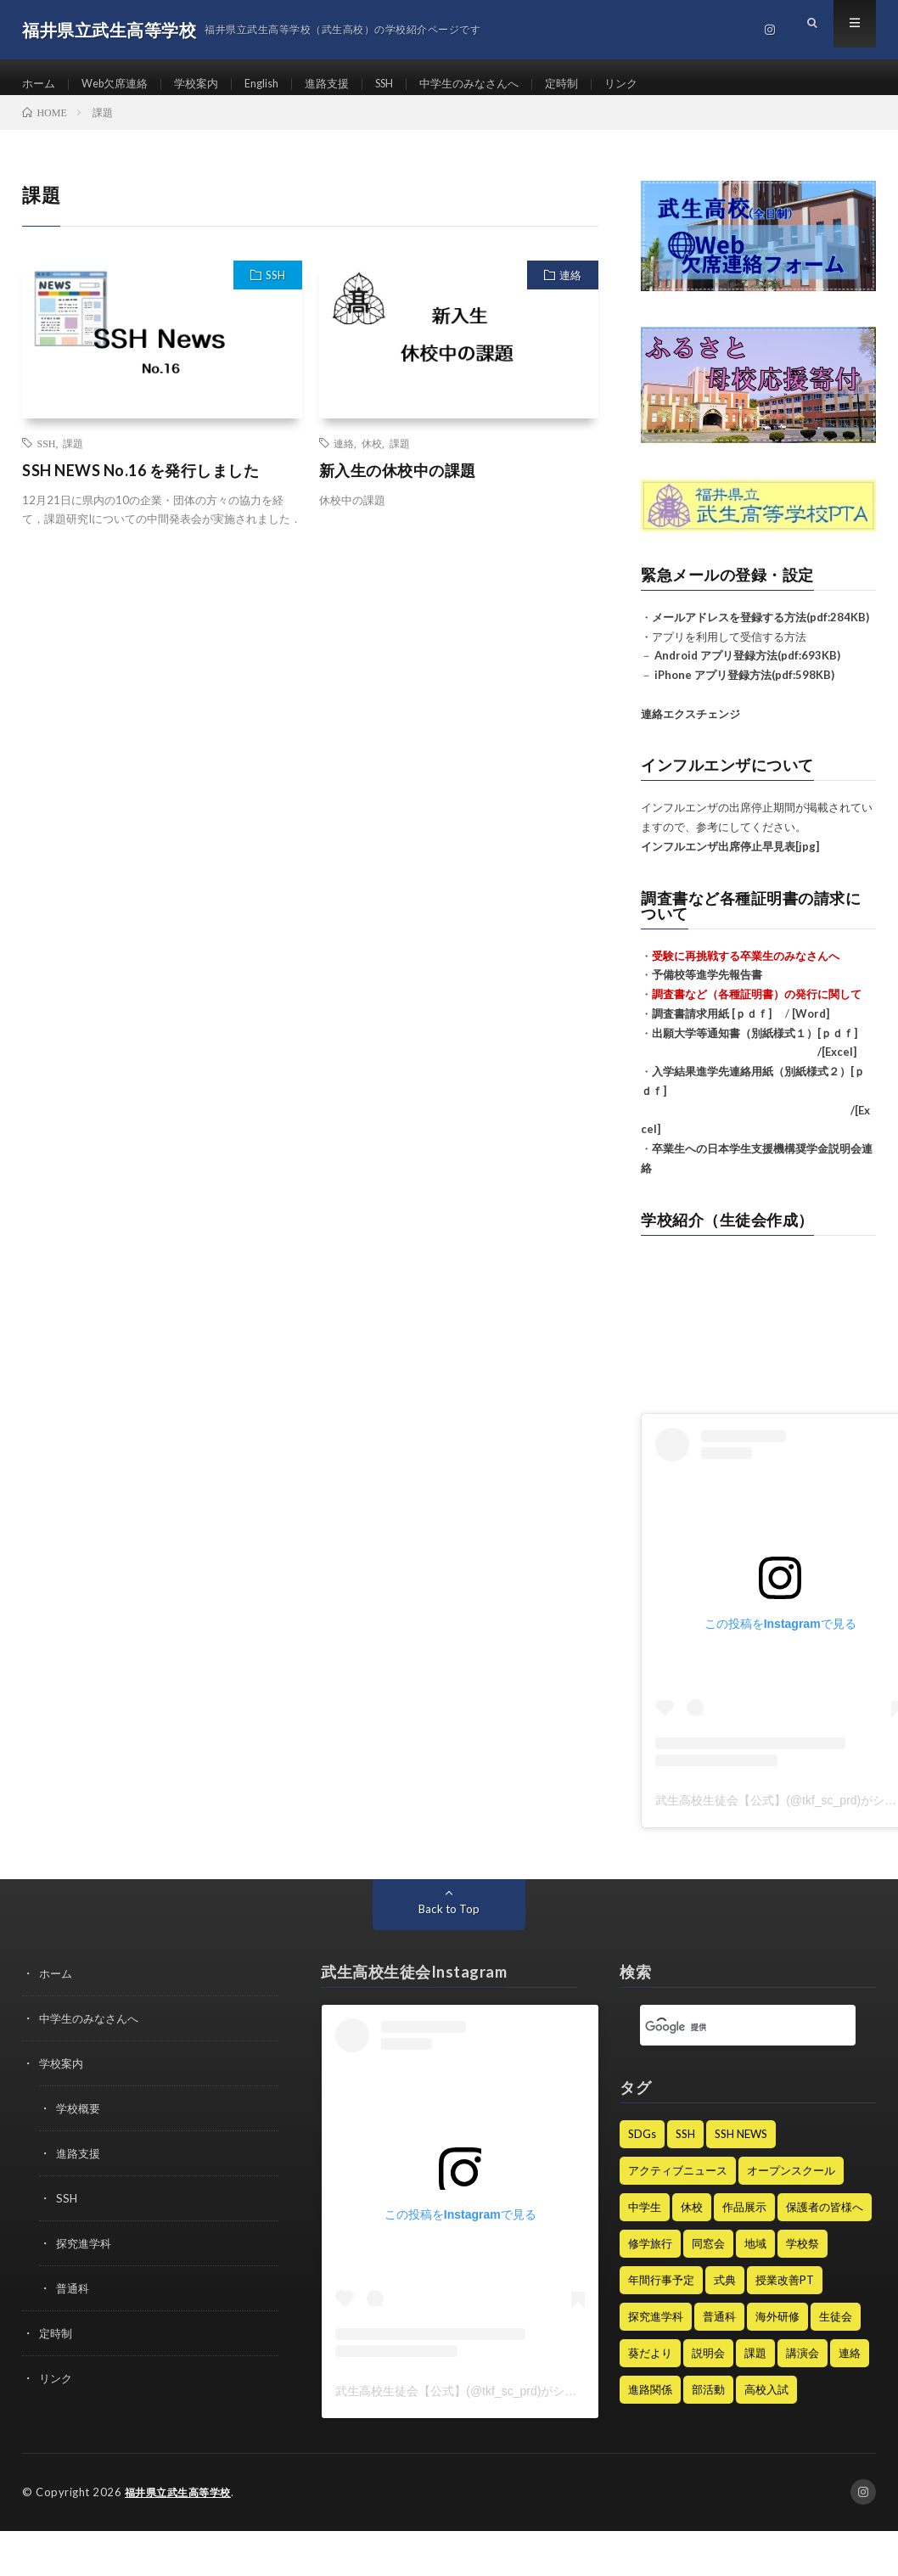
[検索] (727, 2041)
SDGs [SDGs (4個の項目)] (642, 2148)
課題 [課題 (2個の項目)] (755, 2367)
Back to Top (449, 1923)
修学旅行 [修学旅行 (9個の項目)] (650, 2258)
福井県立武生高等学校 (182, 2506)
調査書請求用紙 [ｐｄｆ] (712, 1028)
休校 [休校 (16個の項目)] (692, 2221)
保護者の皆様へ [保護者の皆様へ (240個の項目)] (824, 2221)
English (276, 84)
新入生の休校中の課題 (397, 484)
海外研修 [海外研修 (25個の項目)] (777, 2330)
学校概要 (80, 2120)
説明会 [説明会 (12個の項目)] (708, 2367)
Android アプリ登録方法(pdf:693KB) (747, 669)
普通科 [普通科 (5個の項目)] (719, 2330)
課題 (73, 457)
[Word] (810, 1028)
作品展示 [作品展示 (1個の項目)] (744, 2221)
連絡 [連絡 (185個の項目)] (850, 2367)
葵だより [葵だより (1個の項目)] (650, 2367)
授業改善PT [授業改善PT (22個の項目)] (784, 2294)
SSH (407, 84)
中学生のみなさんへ (497, 84)
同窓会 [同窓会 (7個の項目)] (708, 2258)
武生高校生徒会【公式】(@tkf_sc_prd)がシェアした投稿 (485, 2405)
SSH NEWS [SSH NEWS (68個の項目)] (741, 2148)
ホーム (40, 84)
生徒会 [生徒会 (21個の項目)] (835, 2330)
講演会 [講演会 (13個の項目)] (802, 2367)
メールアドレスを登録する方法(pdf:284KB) (760, 631)
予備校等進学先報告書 (707, 989)
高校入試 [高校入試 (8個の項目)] (766, 2403)
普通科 (74, 2296)
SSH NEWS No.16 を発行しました (140, 484)
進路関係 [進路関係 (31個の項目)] (650, 2403)
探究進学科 (85, 2252)
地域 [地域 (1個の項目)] (755, 2258)
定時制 (595, 84)
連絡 (570, 290)
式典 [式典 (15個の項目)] (725, 2294)
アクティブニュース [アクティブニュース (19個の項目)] (677, 2185)
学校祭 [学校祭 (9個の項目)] (802, 2258)
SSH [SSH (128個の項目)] (685, 2148)
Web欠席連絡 (120, 84)
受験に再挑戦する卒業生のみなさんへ (745, 969)
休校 (372, 457)
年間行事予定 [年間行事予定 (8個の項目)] (661, 2294)
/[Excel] (748, 1066)
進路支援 (345, 84)
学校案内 (207, 84)
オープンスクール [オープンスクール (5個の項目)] (791, 2185)
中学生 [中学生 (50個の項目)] (644, 2221)
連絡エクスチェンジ (690, 727)
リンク (657, 84)
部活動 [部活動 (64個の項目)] (708, 2403)
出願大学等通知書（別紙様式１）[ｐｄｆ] (754, 1046)
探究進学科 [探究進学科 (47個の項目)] (655, 2330)
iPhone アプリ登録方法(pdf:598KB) (744, 689)
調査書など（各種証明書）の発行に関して (757, 1008)
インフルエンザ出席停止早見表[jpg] (730, 860)
